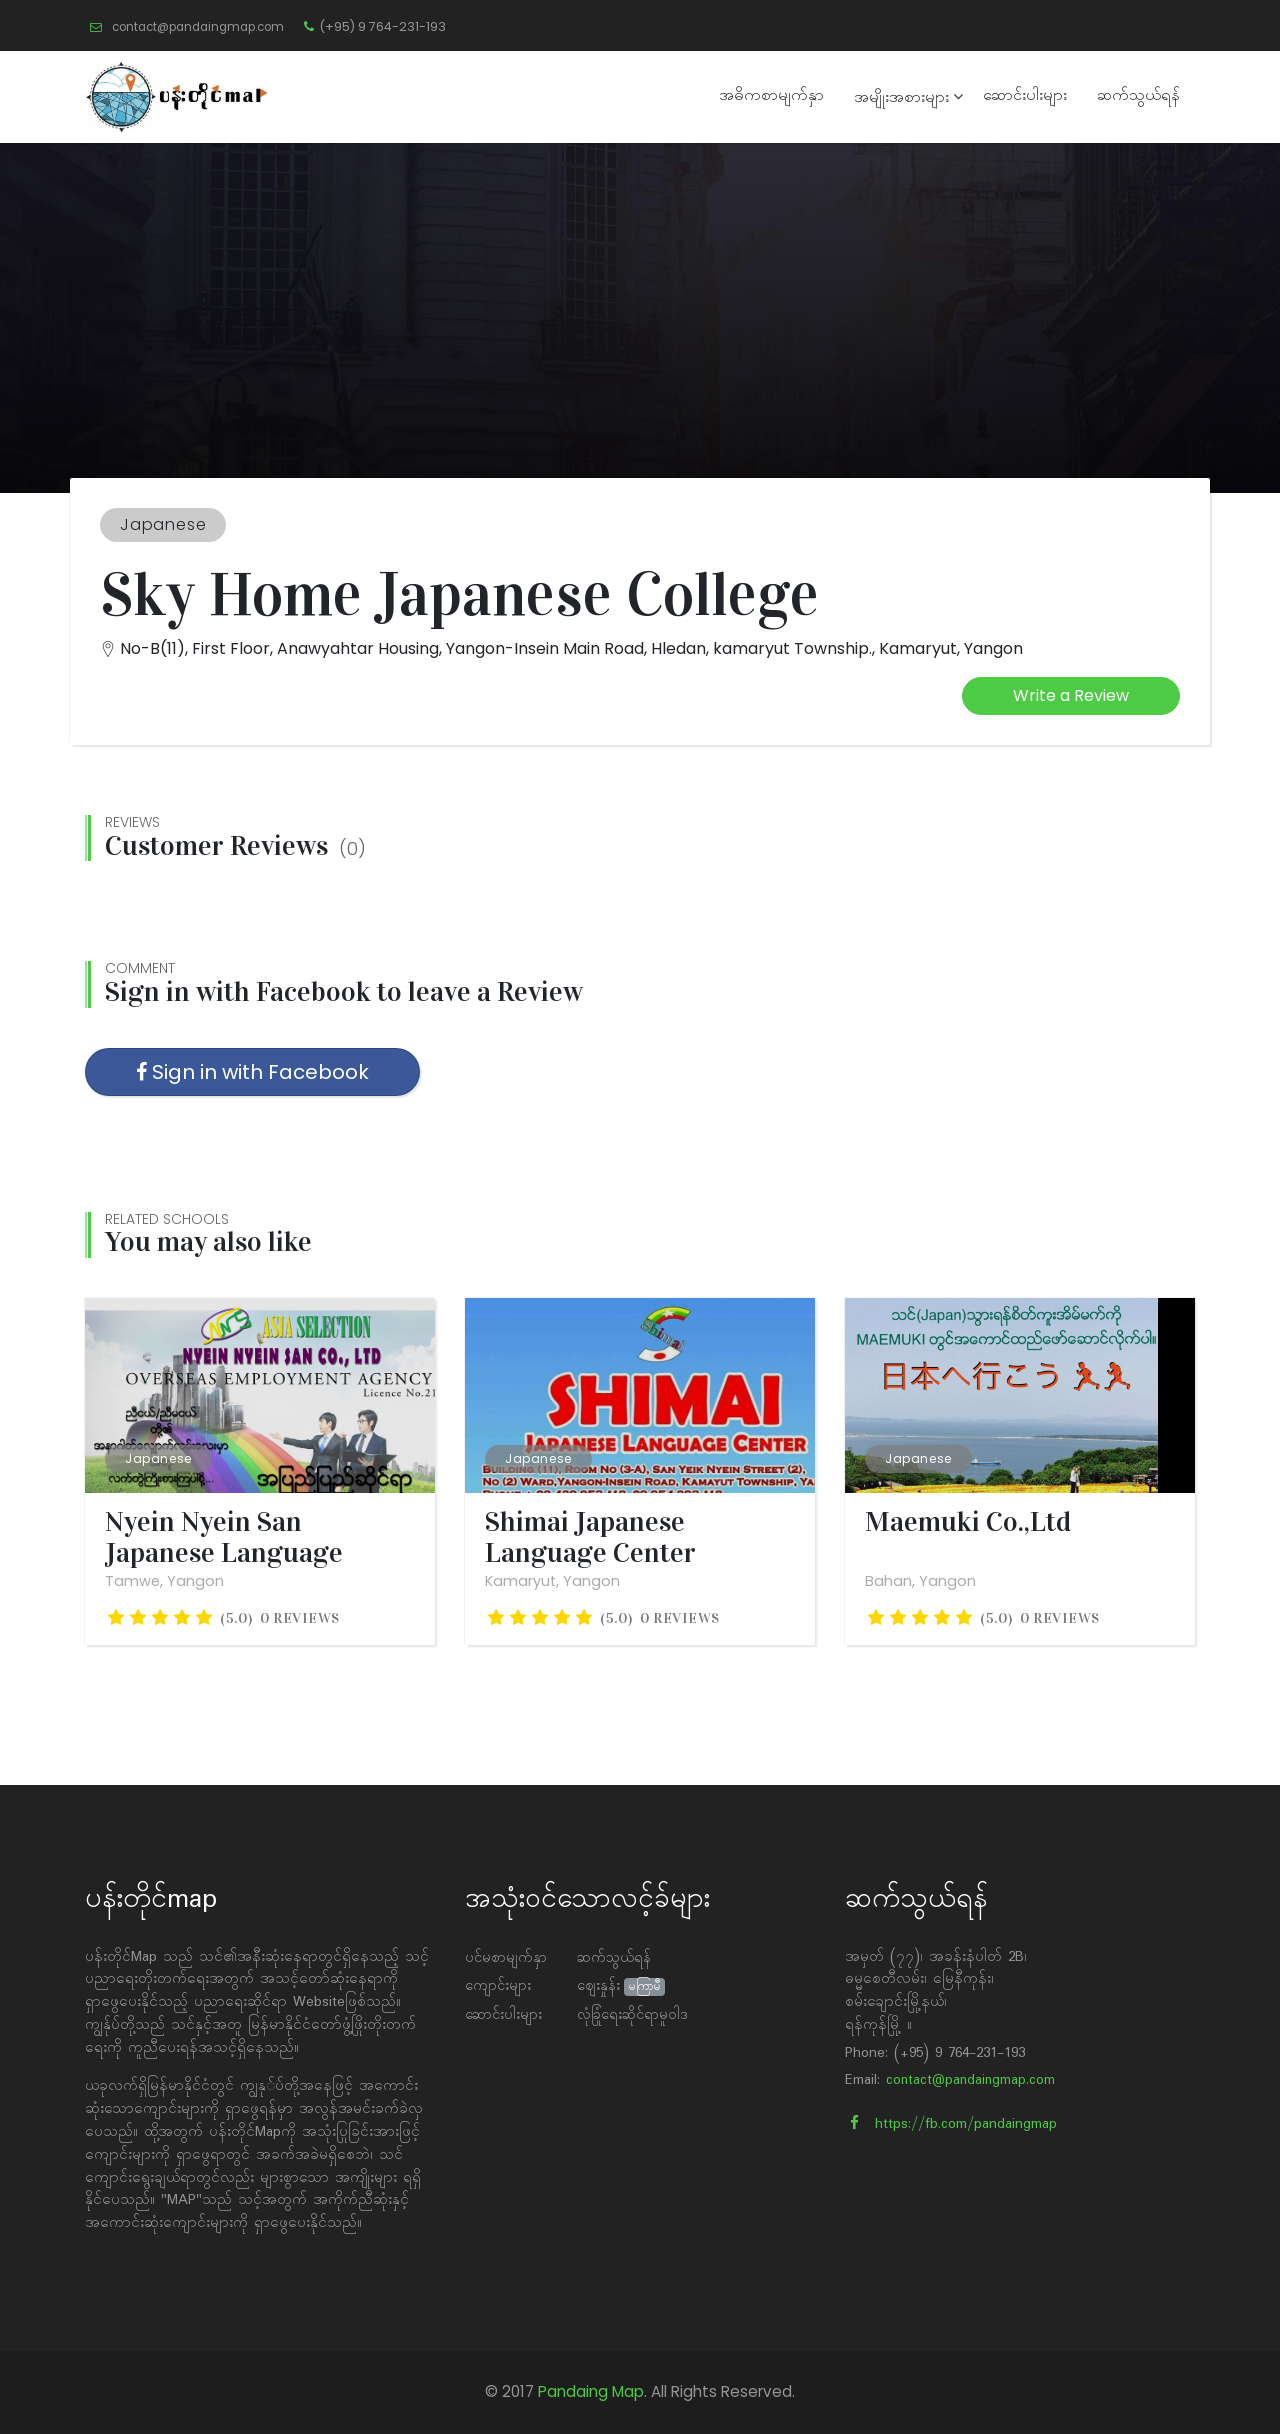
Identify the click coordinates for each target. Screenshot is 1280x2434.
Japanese (158, 1458)
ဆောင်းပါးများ (1025, 96)
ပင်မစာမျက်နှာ (506, 1958)
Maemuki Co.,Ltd (968, 1522)
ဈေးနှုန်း (598, 1986)
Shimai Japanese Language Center (590, 1538)
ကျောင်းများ (498, 1986)
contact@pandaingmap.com (970, 2080)
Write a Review (1071, 695)
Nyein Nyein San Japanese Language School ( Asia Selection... (250, 1553)
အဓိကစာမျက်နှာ (771, 96)
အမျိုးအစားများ (901, 98)
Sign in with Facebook (252, 1072)
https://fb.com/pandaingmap (953, 2124)
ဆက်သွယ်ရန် (1138, 96)
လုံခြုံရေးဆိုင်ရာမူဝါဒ (632, 2015)
